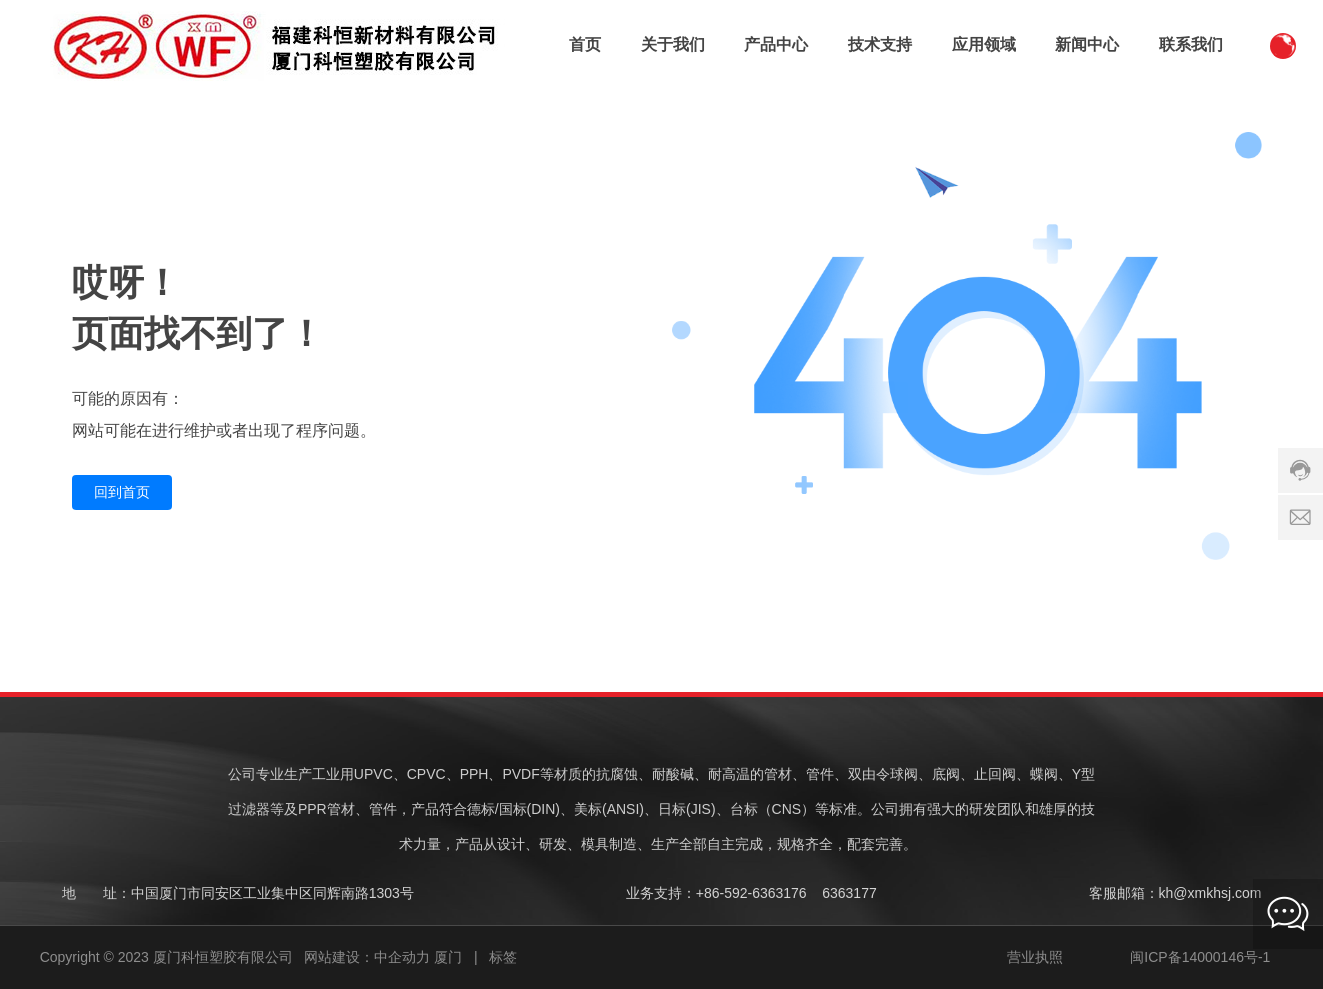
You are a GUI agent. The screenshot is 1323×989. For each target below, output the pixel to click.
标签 (503, 957)
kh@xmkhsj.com (1210, 893)
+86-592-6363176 (751, 893)
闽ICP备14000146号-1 (1200, 957)
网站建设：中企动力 (367, 957)
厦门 (448, 957)
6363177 (849, 893)
